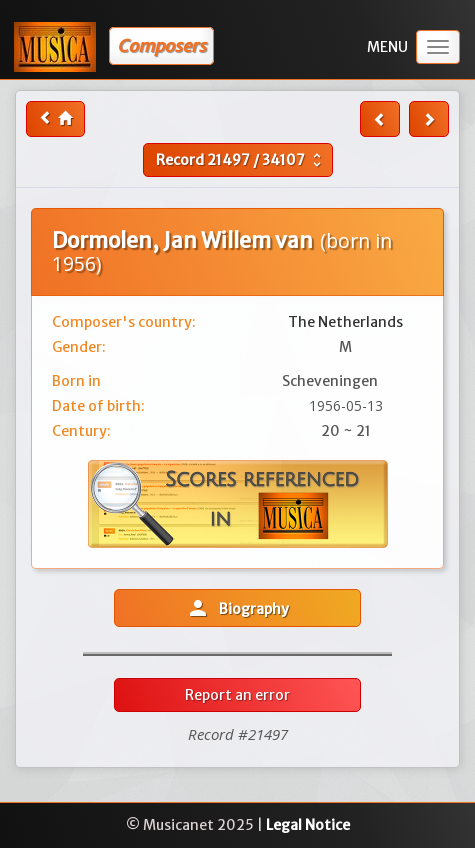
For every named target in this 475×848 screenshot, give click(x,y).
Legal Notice (308, 825)
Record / (241, 160)
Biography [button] (237, 608)
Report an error (237, 695)
